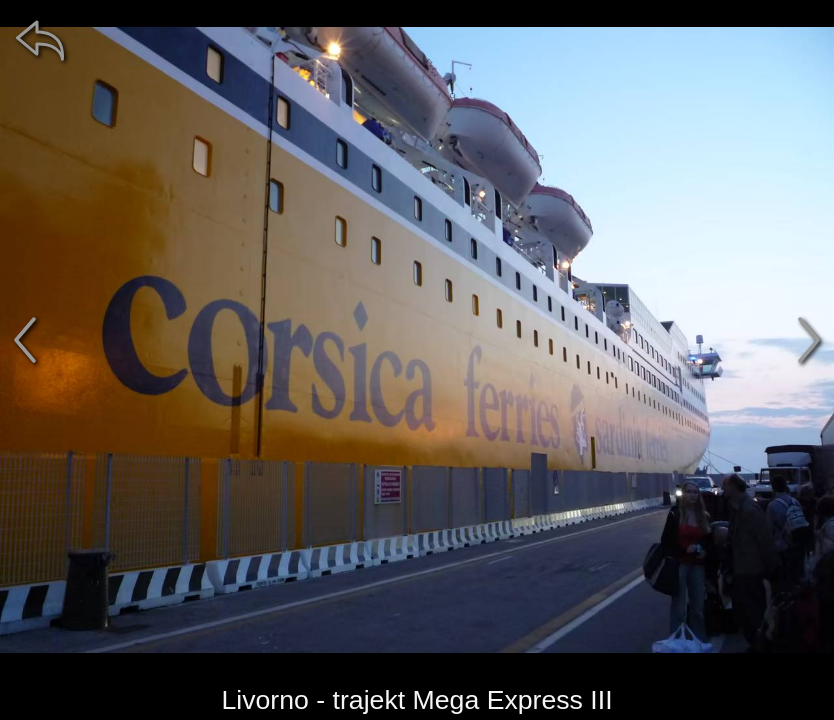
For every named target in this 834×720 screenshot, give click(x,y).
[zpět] (40, 40)
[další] (809, 340)
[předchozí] (25, 340)
